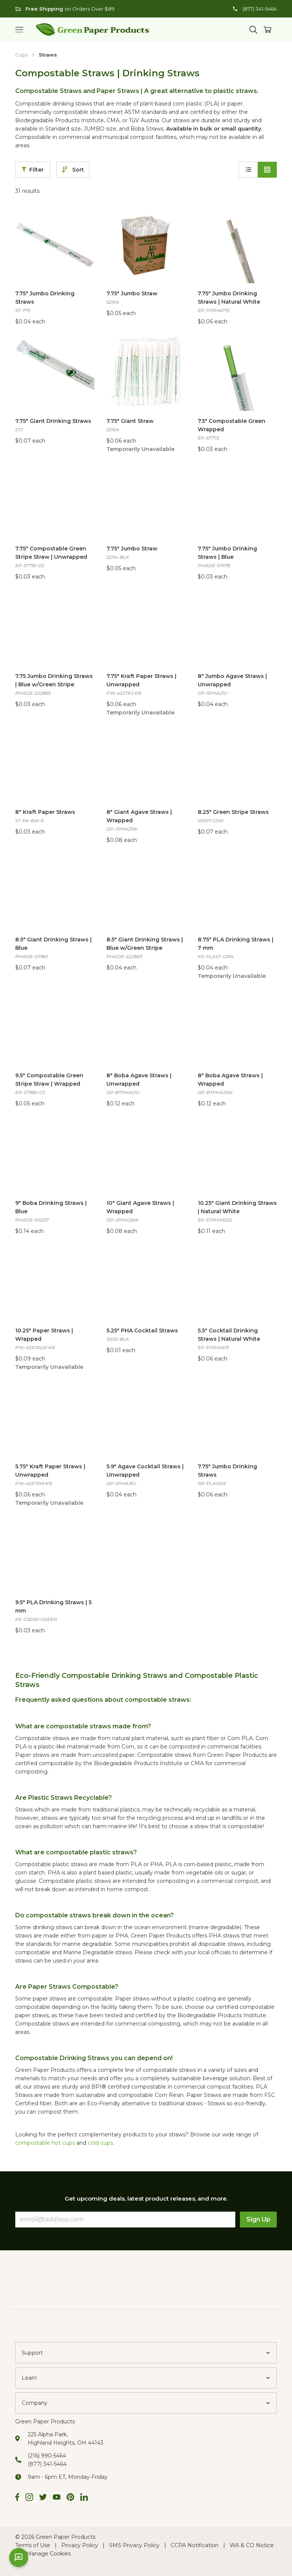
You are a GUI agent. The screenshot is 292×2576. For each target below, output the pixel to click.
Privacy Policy (79, 2545)
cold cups (100, 2142)
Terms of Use (32, 2545)
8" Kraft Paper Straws (45, 812)
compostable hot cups (45, 2142)
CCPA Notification (195, 2545)
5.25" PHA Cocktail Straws (142, 1330)
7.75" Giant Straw (130, 421)
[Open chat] (18, 2557)
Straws (48, 55)
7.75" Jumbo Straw (131, 293)
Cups (21, 55)
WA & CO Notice (252, 2545)
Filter (33, 169)
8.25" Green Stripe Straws (233, 812)
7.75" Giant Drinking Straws (53, 421)
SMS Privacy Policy (134, 2545)
